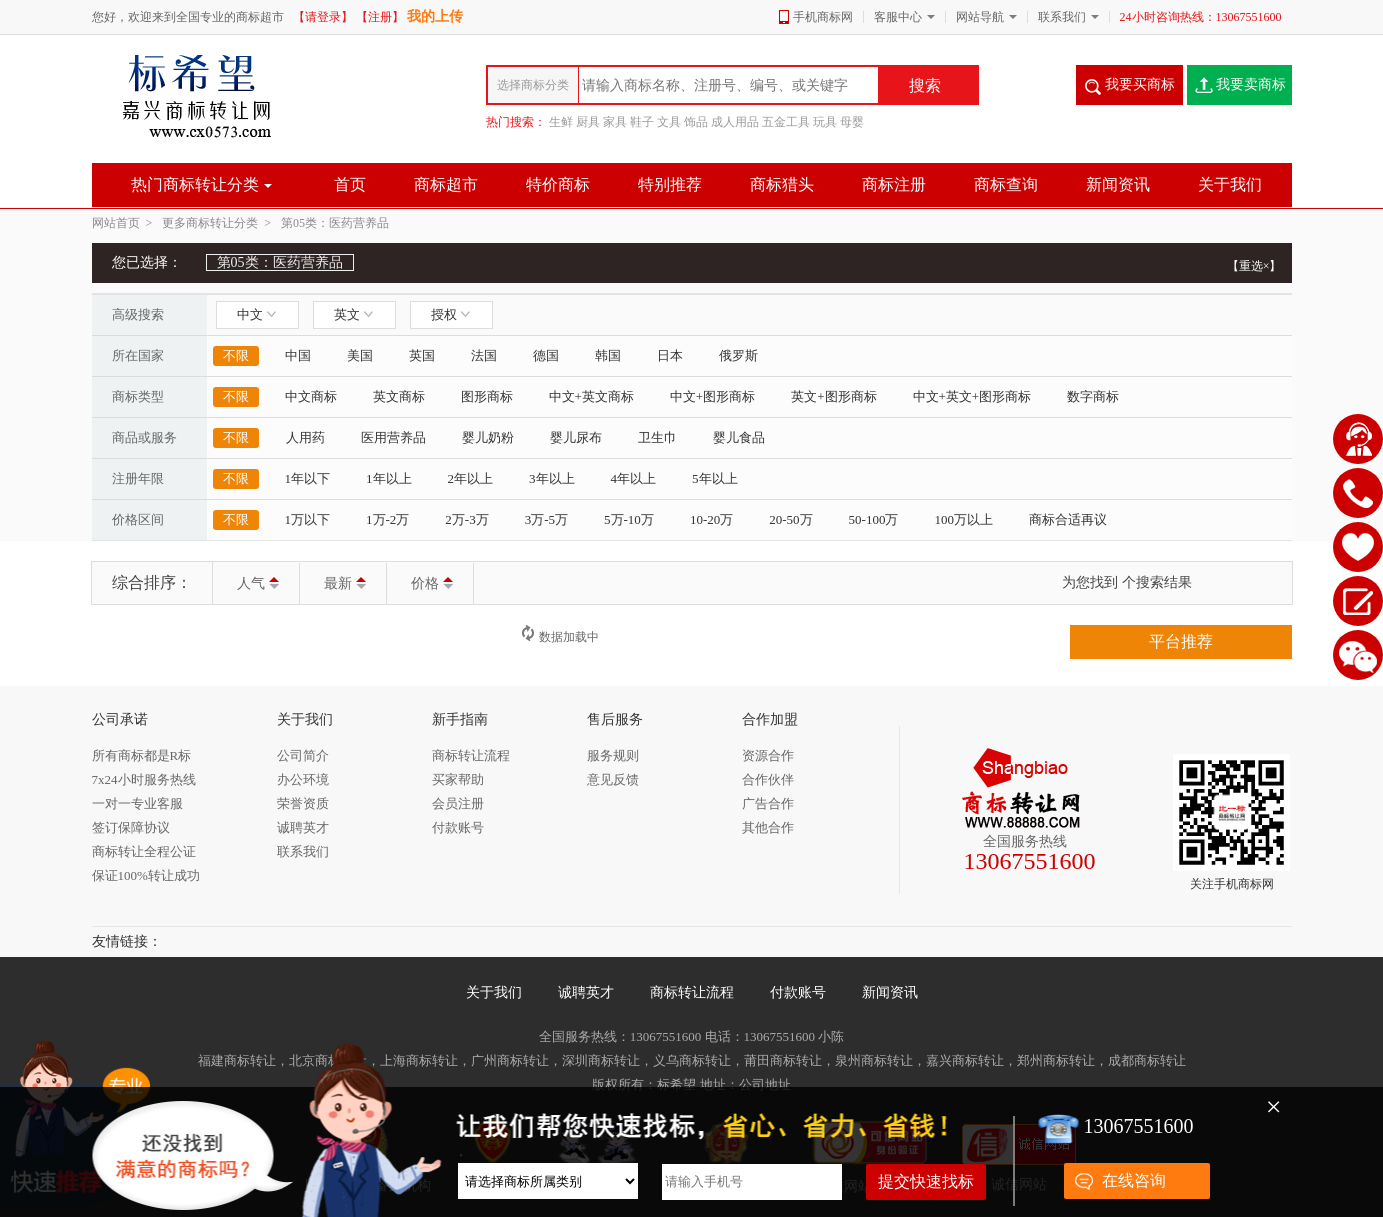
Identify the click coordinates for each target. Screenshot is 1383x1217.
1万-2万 (387, 519)
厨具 (588, 122)
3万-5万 (546, 519)
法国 (484, 355)
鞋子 (642, 122)
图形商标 (487, 396)
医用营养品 (393, 437)
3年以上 (552, 478)
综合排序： (152, 582)
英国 (422, 355)
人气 (258, 583)
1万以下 (308, 519)
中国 (298, 355)
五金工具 (786, 122)
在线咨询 (1134, 1180)
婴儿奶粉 (488, 437)
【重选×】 (1254, 266)
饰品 (696, 122)
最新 (345, 583)
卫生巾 (657, 437)
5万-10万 (629, 519)
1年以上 (389, 478)
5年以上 (715, 478)
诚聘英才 (586, 992)
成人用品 (735, 122)
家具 (615, 122)
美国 (360, 355)
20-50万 (790, 519)
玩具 (825, 122)
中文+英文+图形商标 (972, 396)
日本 (670, 355)
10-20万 (711, 519)
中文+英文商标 (591, 396)
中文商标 (311, 396)
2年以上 (471, 478)
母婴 (852, 122)
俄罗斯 (738, 355)
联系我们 (1062, 17)
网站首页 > (125, 223)
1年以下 (308, 478)
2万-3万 (466, 519)
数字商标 (1093, 396)
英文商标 (399, 396)
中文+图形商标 (712, 396)
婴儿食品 (739, 437)
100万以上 (963, 519)
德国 (546, 355)
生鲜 (561, 122)
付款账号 (798, 992)
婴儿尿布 (576, 437)
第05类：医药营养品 (335, 223)
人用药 (305, 437)
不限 (236, 355)
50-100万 (874, 519)
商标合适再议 (1068, 519)
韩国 (608, 355)
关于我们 (494, 992)
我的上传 (435, 16)
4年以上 (634, 478)
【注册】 (380, 17)
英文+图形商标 (833, 396)
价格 (432, 583)
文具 (669, 122)
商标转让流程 (692, 992)
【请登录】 (323, 17)
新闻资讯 (890, 992)
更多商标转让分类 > (219, 223)
